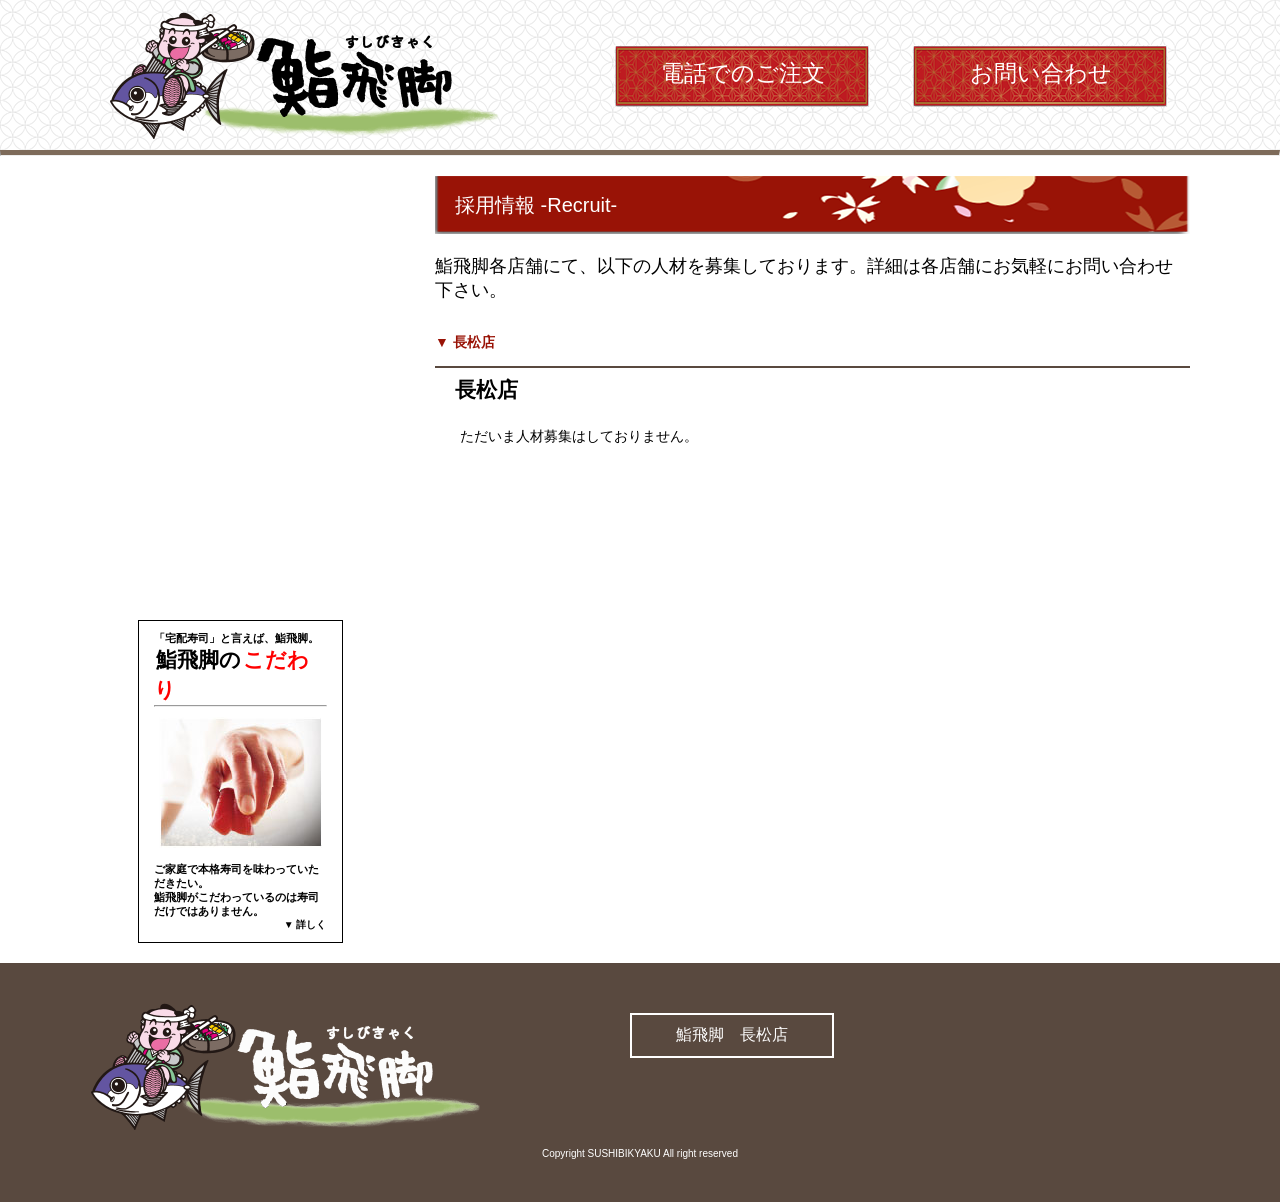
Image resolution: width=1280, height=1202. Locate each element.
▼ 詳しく (305, 924)
